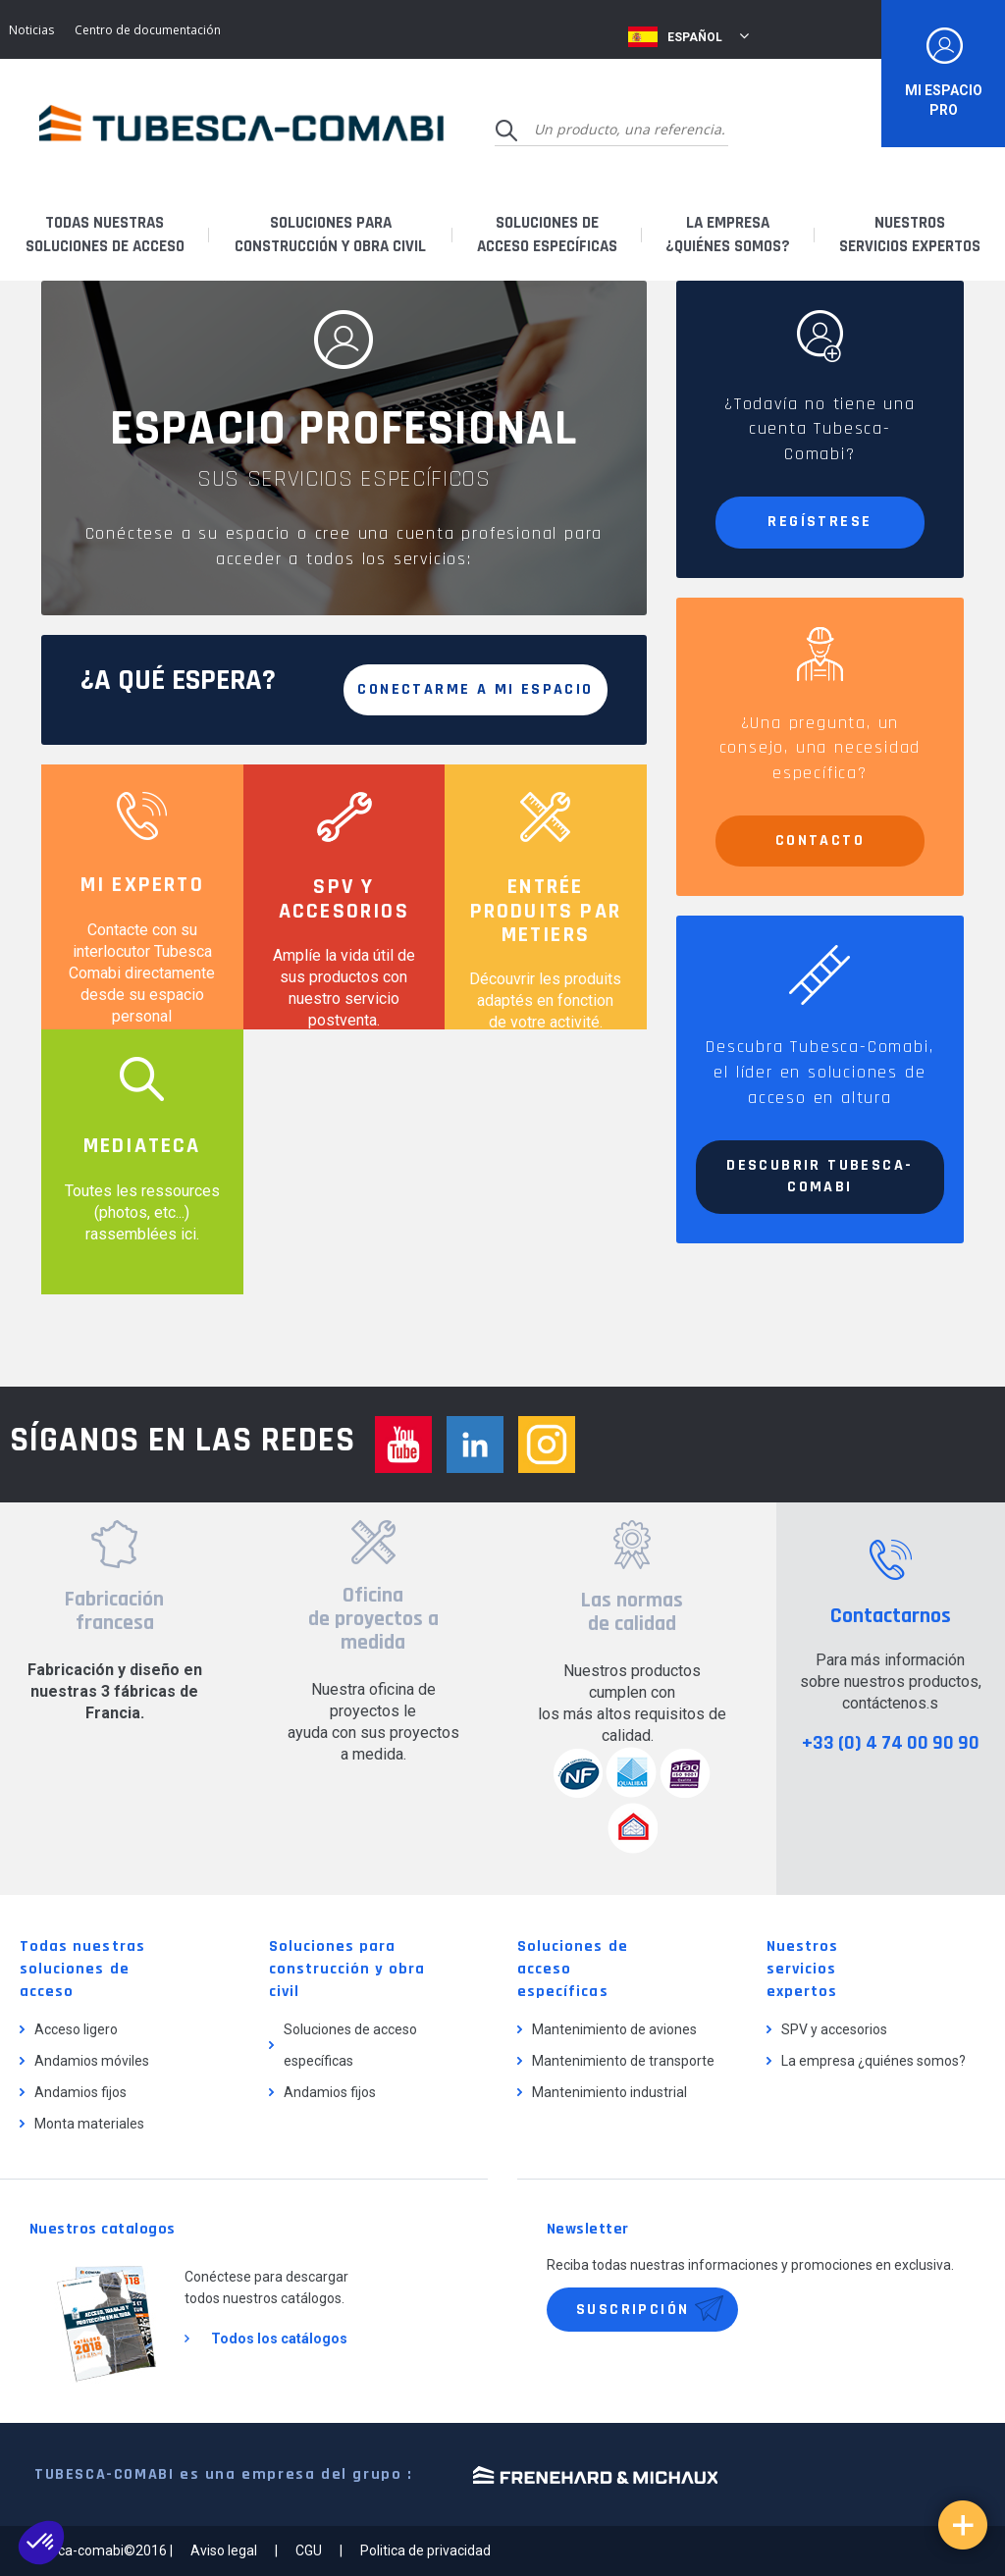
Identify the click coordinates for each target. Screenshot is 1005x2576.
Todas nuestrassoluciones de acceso (105, 234)
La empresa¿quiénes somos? (727, 234)
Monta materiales (89, 2123)
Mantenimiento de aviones (614, 2029)
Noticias (31, 30)
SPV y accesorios (834, 2029)
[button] (41, 2542)
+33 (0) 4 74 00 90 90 (890, 1743)
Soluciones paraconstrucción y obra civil (330, 234)
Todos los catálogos (279, 2338)
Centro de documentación (148, 30)
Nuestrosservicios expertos (909, 234)
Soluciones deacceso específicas (547, 234)
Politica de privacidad (425, 2550)
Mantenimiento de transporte (623, 2061)
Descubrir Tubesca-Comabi (819, 1176)
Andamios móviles (91, 2061)
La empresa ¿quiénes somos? (873, 2061)
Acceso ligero (76, 2029)
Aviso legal (223, 2550)
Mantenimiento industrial (609, 2092)
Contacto (820, 840)
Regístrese (819, 521)
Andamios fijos (80, 2092)
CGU (308, 2550)
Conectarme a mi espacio (475, 689)
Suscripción (632, 2309)
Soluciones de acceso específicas (350, 2045)
